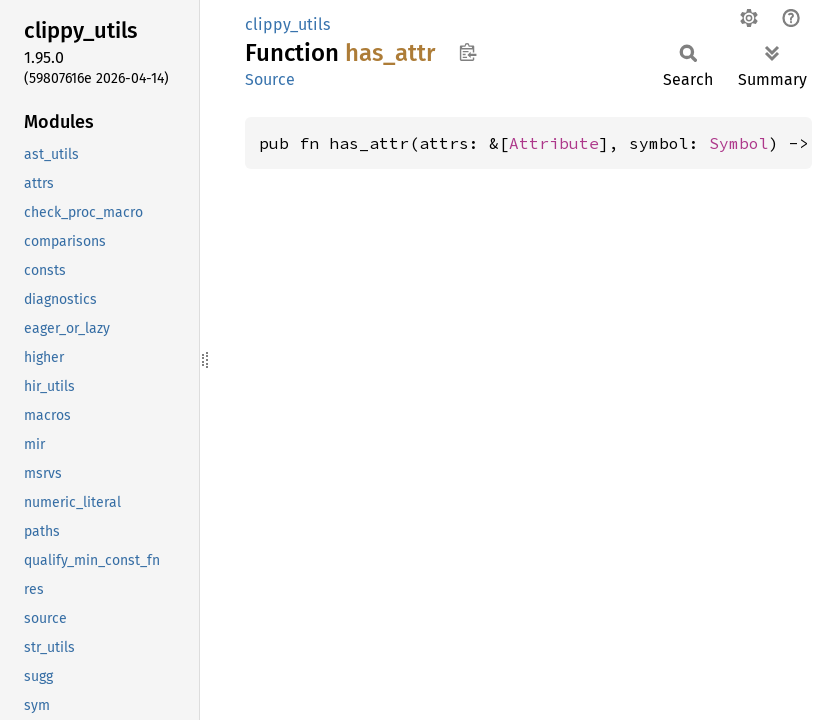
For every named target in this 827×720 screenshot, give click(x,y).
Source (270, 79)
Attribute (554, 143)
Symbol (739, 143)
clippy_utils (287, 24)
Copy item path (467, 52)
